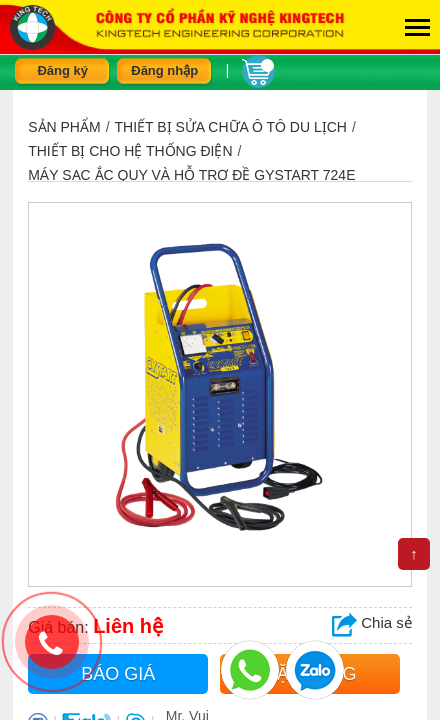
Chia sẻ (372, 622)
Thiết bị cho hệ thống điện (130, 151)
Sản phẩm (64, 127)
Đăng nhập (164, 70)
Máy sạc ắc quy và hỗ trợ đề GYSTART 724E (191, 175)
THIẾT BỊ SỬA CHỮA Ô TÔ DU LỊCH (231, 127)
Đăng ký (62, 70)
